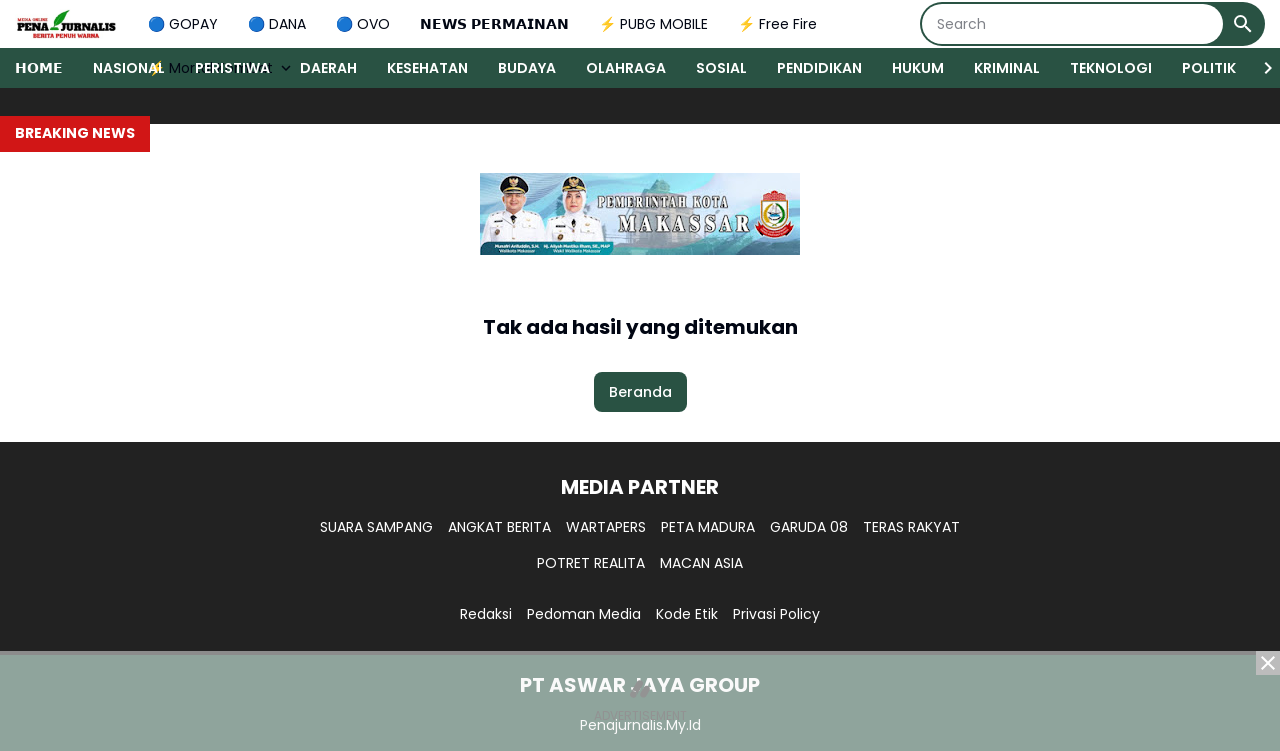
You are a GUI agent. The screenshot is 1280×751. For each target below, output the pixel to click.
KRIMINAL (1007, 68)
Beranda (640, 392)
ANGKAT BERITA (499, 527)
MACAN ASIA (701, 563)
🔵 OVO (363, 24)
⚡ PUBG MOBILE (653, 24)
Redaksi (486, 614)
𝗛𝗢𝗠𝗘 (39, 68)
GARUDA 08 (809, 527)
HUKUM (918, 68)
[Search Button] (1243, 24)
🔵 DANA (277, 24)
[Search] (1072, 24)
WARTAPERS (606, 527)
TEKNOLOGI (1111, 68)
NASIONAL (129, 68)
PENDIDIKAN (819, 68)
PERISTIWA (232, 68)
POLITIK (1209, 68)
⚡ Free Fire (777, 24)
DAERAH (328, 68)
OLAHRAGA (626, 68)
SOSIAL (721, 68)
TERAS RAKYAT (911, 527)
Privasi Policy (776, 614)
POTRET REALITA (591, 563)
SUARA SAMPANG (376, 527)
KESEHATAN (427, 68)
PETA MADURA (708, 527)
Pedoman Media (584, 614)
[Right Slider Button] (1260, 68)
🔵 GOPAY (183, 24)
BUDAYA (527, 68)
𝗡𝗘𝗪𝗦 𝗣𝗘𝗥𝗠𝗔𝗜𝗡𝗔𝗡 (494, 24)
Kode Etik (687, 614)
